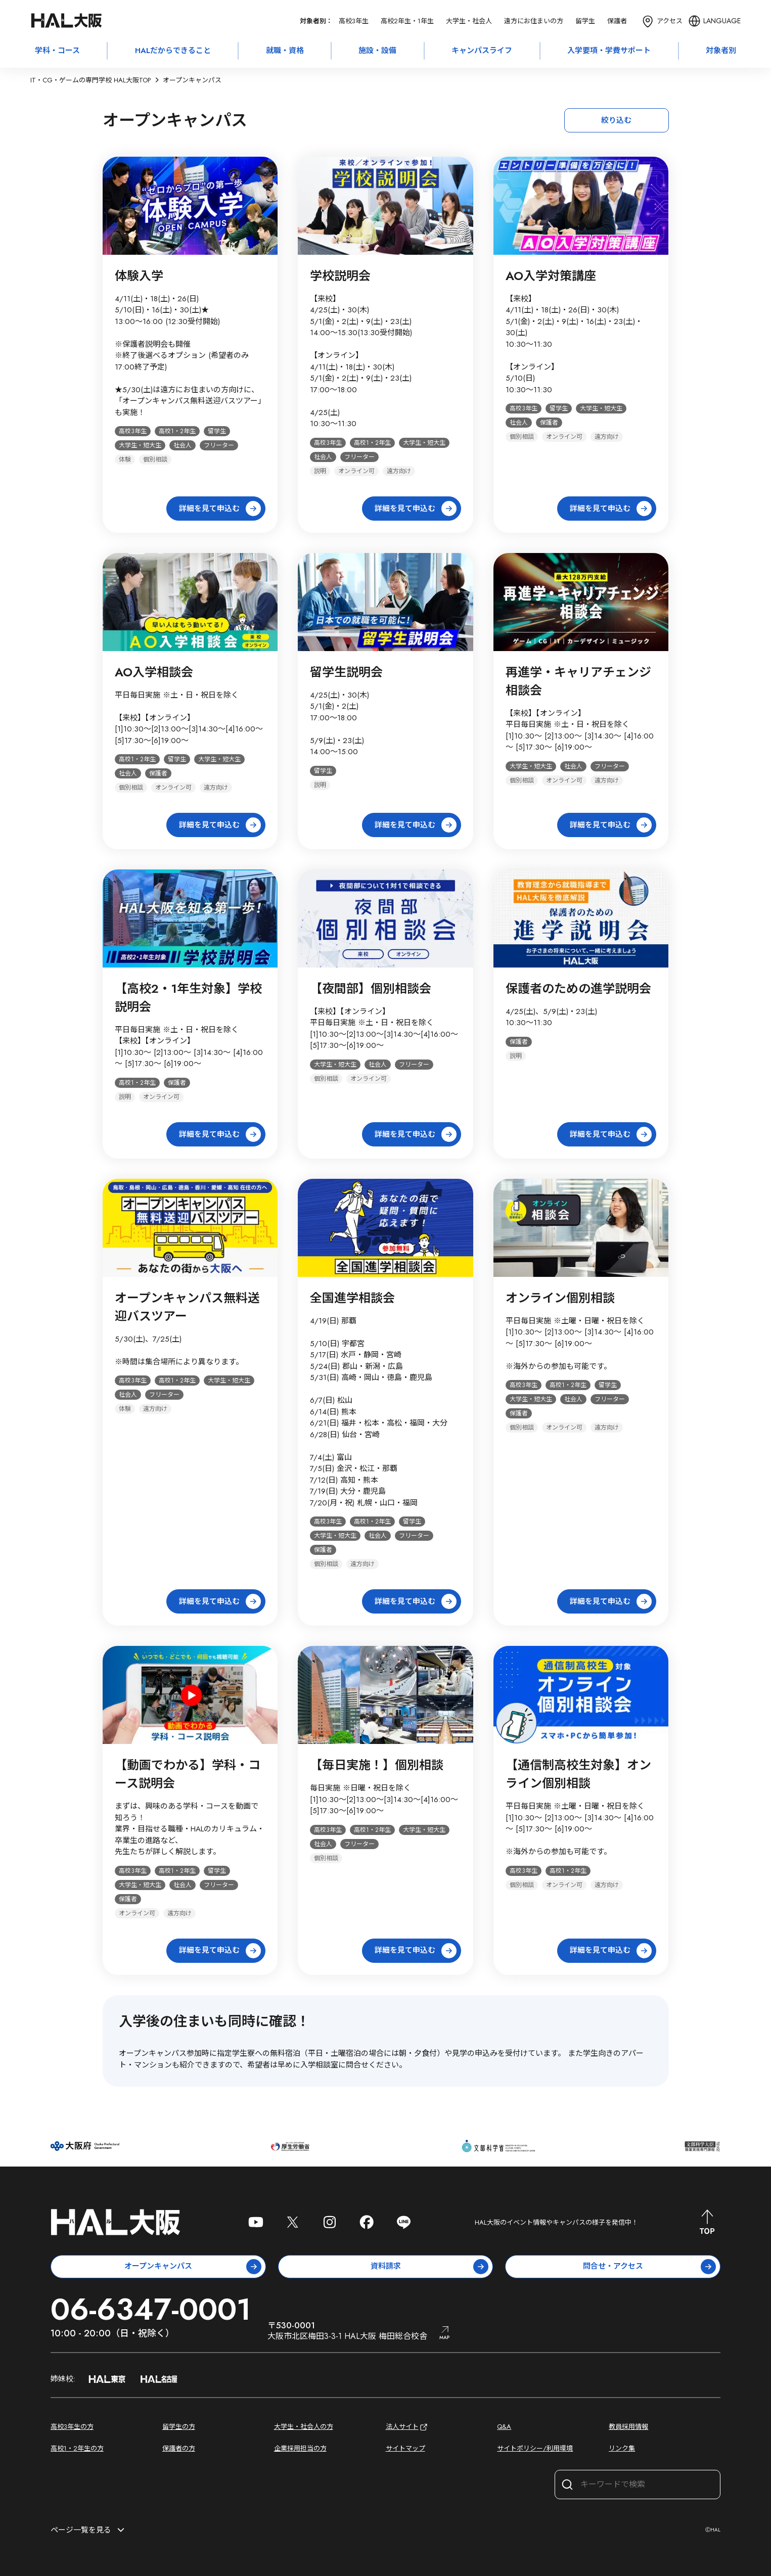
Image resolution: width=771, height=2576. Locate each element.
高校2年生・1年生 (407, 21)
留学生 (585, 21)
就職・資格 (285, 50)
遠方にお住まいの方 (533, 21)
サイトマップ (405, 2448)
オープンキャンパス (192, 2266)
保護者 (617, 21)
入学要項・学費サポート (609, 50)
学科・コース (57, 50)
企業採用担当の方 (300, 2448)
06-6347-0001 (151, 2309)
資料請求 (430, 2266)
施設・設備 (377, 50)
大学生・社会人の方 (303, 2426)
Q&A (504, 2426)
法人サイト (407, 2427)
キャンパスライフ (481, 50)
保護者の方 (178, 2448)
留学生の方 (178, 2426)
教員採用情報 (628, 2426)
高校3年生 (354, 21)
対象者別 (721, 50)
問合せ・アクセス (649, 2266)
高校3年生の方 (72, 2426)
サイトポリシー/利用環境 (535, 2448)
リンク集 (622, 2448)
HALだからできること (173, 50)
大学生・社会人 (469, 21)
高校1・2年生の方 (77, 2448)
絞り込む (616, 120)
